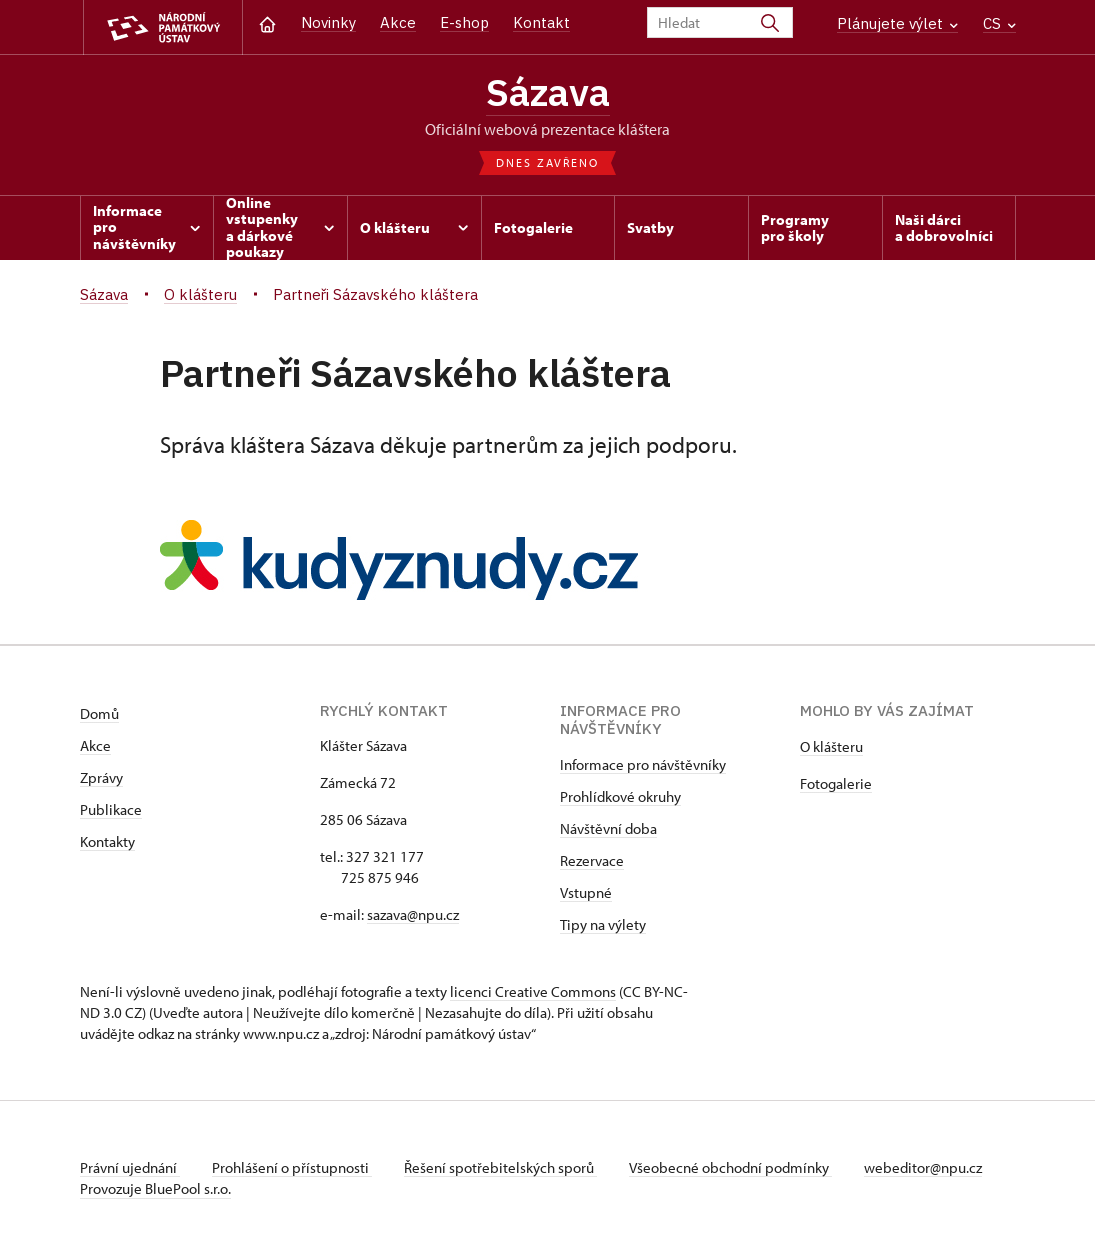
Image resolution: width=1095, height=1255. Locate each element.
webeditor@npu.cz (923, 1167)
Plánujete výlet (897, 23)
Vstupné (586, 892)
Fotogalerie (836, 783)
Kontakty (107, 841)
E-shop (464, 22)
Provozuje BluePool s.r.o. (155, 1188)
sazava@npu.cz (413, 914)
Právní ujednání (130, 1167)
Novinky (328, 22)
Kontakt (541, 22)
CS (999, 23)
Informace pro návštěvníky (643, 764)
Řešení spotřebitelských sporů (500, 1167)
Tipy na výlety (603, 924)
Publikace (111, 809)
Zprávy (101, 777)
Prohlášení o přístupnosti (292, 1167)
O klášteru (831, 746)
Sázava (548, 91)
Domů (99, 713)
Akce (398, 22)
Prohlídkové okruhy (620, 796)
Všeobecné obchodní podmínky (730, 1167)
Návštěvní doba (608, 828)
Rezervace (592, 860)
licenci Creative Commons (533, 991)
